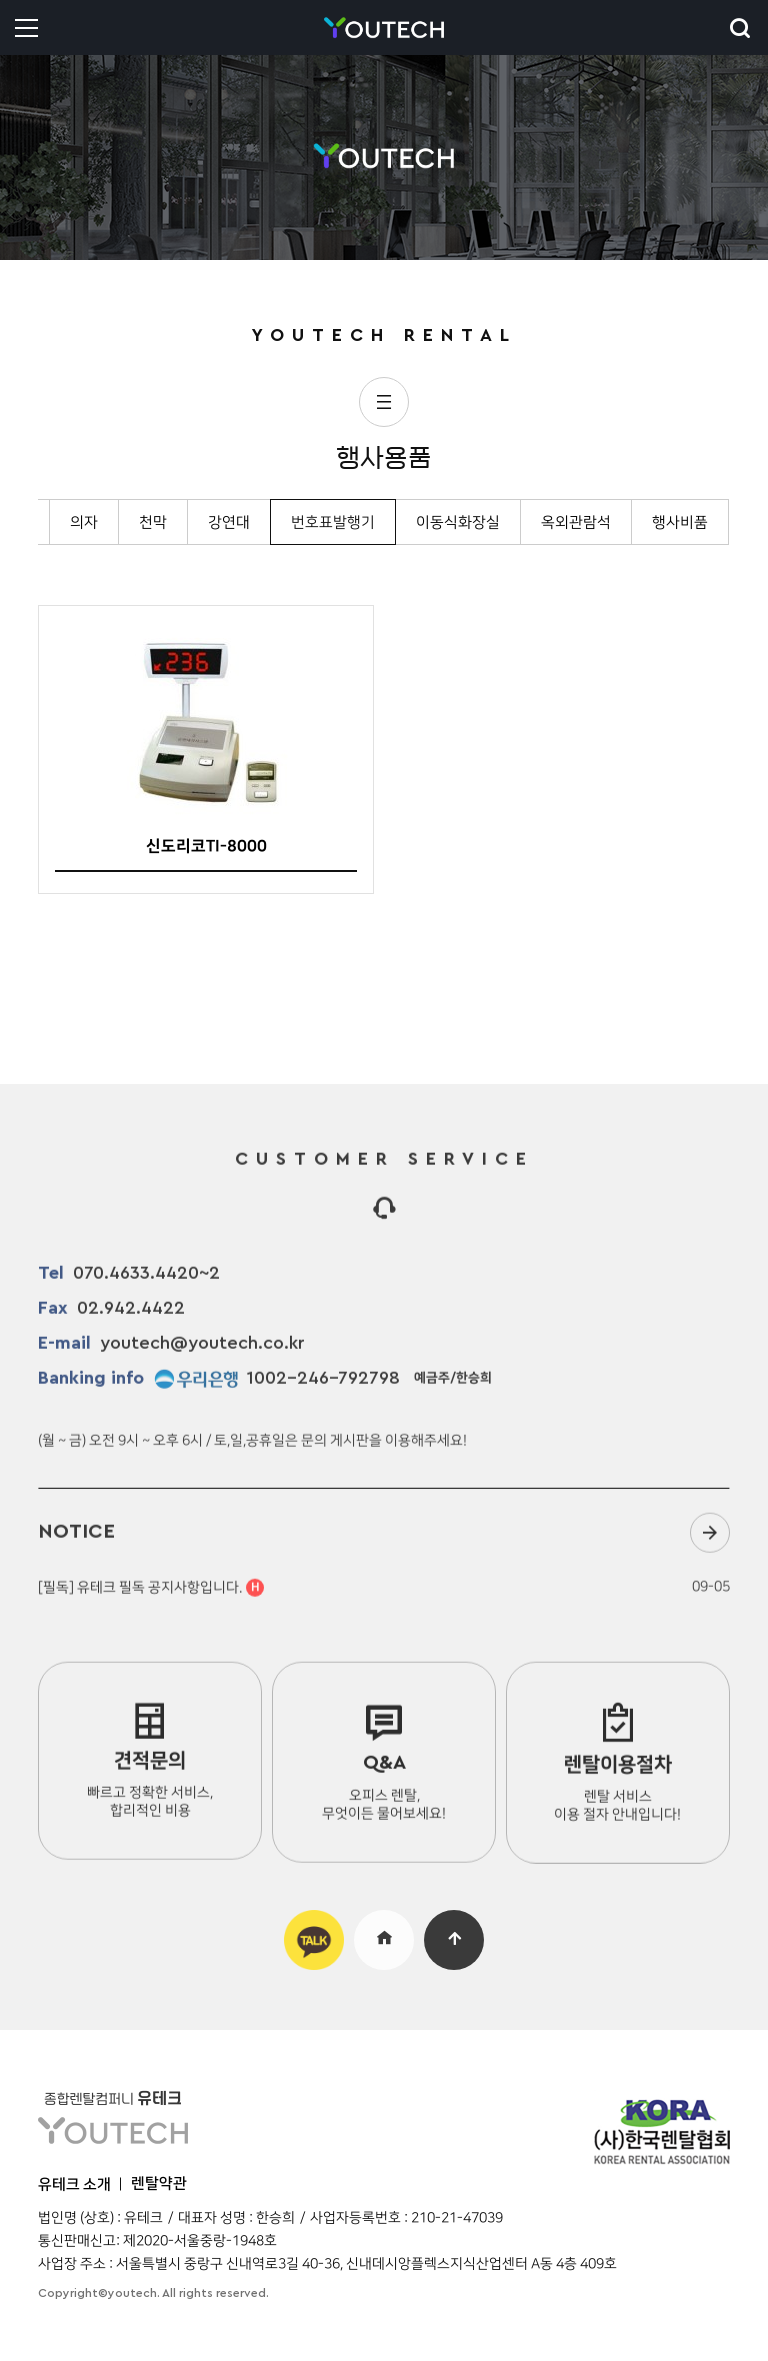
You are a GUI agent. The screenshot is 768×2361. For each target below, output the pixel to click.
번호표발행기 (333, 523)
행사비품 (680, 523)
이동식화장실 (458, 523)
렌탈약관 (159, 2183)
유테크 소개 (74, 2184)
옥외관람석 (576, 523)
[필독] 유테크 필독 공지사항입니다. (151, 1600)
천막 (153, 523)
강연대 (229, 523)
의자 (84, 523)
